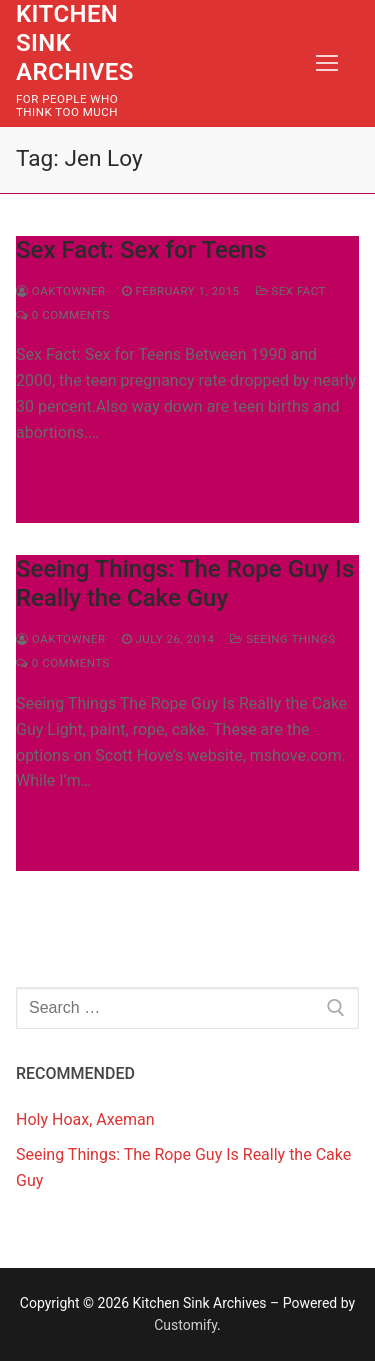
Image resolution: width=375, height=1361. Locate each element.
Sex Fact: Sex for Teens (141, 250)
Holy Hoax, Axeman (85, 1119)
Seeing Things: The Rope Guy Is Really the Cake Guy (185, 583)
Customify (185, 1325)
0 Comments (63, 315)
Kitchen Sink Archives (75, 43)
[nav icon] (327, 64)
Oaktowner (61, 291)
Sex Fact (291, 291)
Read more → (80, 475)
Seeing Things (282, 639)
